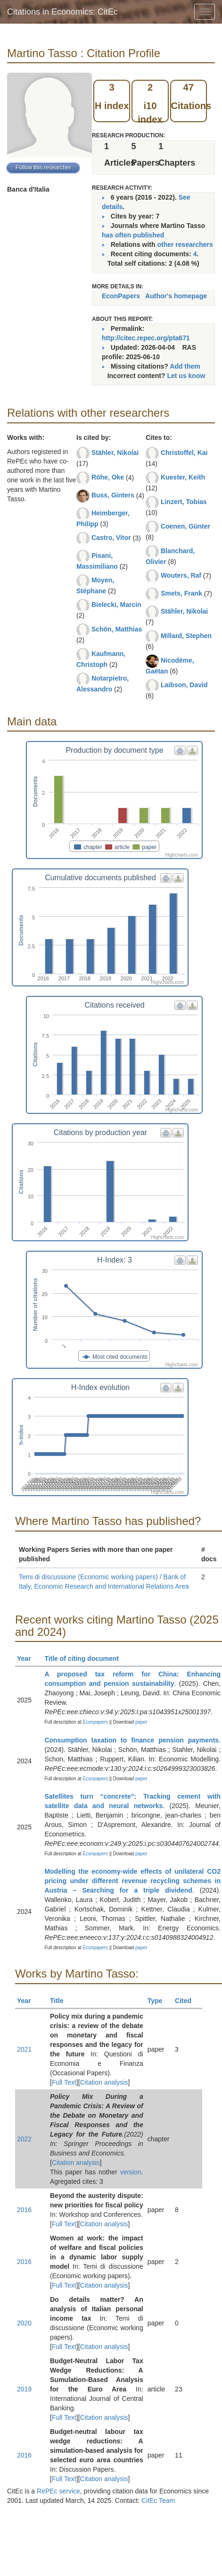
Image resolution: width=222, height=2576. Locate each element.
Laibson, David (184, 685)
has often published (133, 235)
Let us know (186, 375)
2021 (24, 2049)
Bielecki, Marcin (116, 604)
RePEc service (58, 2491)
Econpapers (95, 1722)
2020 (24, 2323)
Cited (187, 2000)
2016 (24, 2210)
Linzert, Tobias (184, 501)
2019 (24, 2389)
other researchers (185, 244)
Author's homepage (176, 296)
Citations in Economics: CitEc (62, 12)
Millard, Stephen (186, 636)
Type (159, 2000)
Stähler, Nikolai (115, 452)
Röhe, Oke (107, 477)
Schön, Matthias (116, 629)
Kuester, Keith (183, 477)
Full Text (64, 2082)
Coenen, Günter (185, 526)
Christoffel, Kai (184, 452)
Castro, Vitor (111, 537)
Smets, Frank (181, 593)
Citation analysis (104, 2082)
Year (28, 1658)
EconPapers (121, 296)
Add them (185, 366)
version (130, 2172)
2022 (24, 2139)
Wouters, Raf (181, 575)
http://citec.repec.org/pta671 (146, 338)
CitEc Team (158, 2500)
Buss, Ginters (112, 495)
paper (141, 1722)
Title (61, 2000)
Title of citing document (85, 1658)
